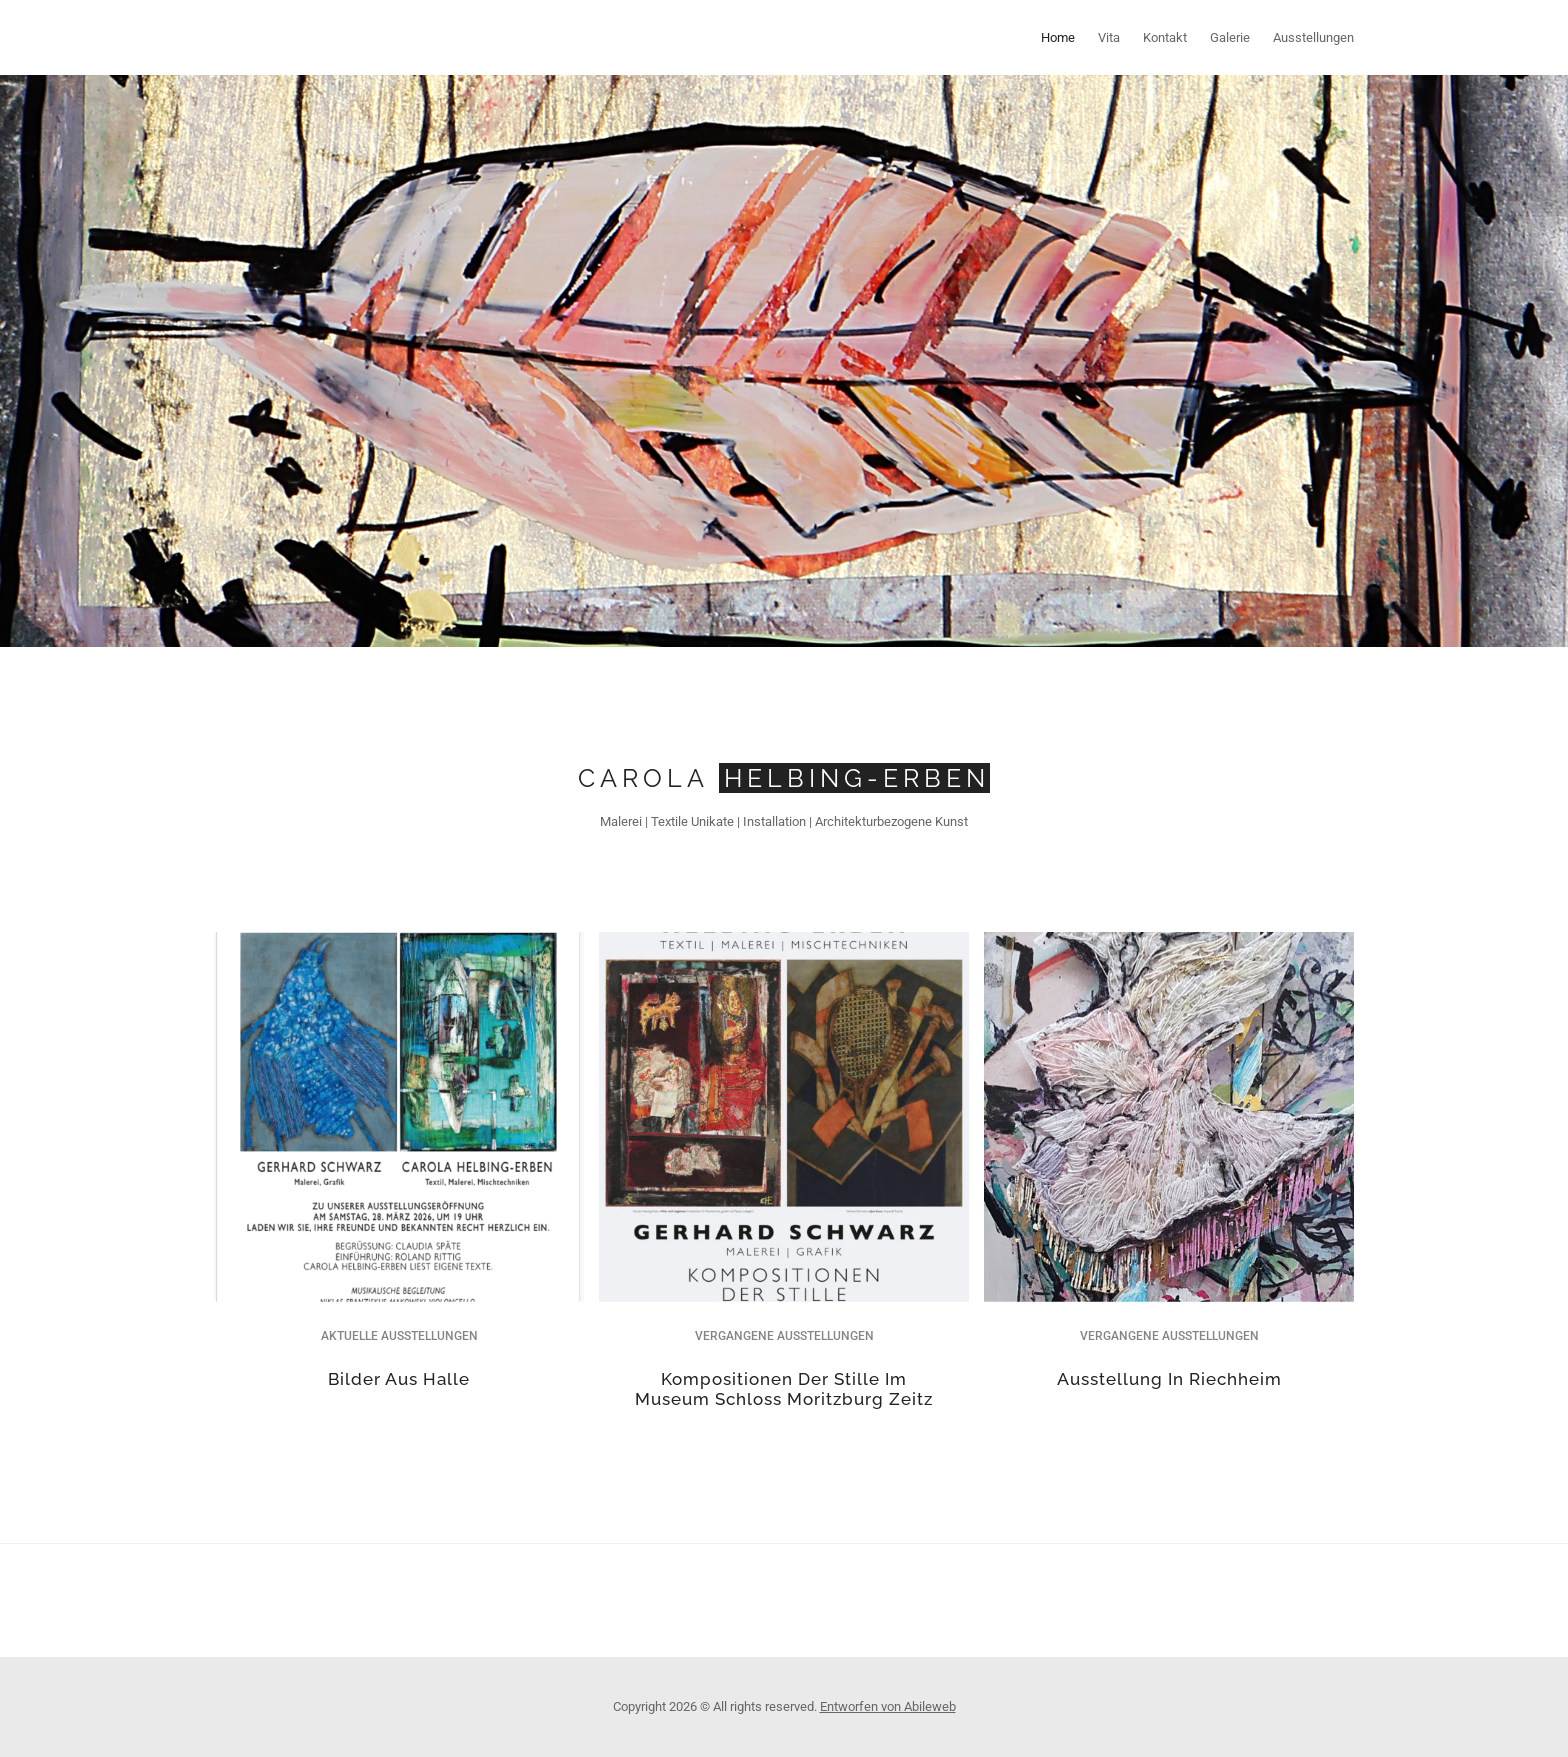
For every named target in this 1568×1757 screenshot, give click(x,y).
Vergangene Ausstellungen (784, 1336)
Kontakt (1165, 37)
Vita (1109, 37)
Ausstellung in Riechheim (1169, 1379)
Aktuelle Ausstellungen (399, 1336)
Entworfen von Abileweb (888, 1706)
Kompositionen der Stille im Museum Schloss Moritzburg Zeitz (784, 1389)
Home (1058, 37)
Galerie (1230, 37)
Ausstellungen (1313, 37)
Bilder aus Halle (399, 1379)
